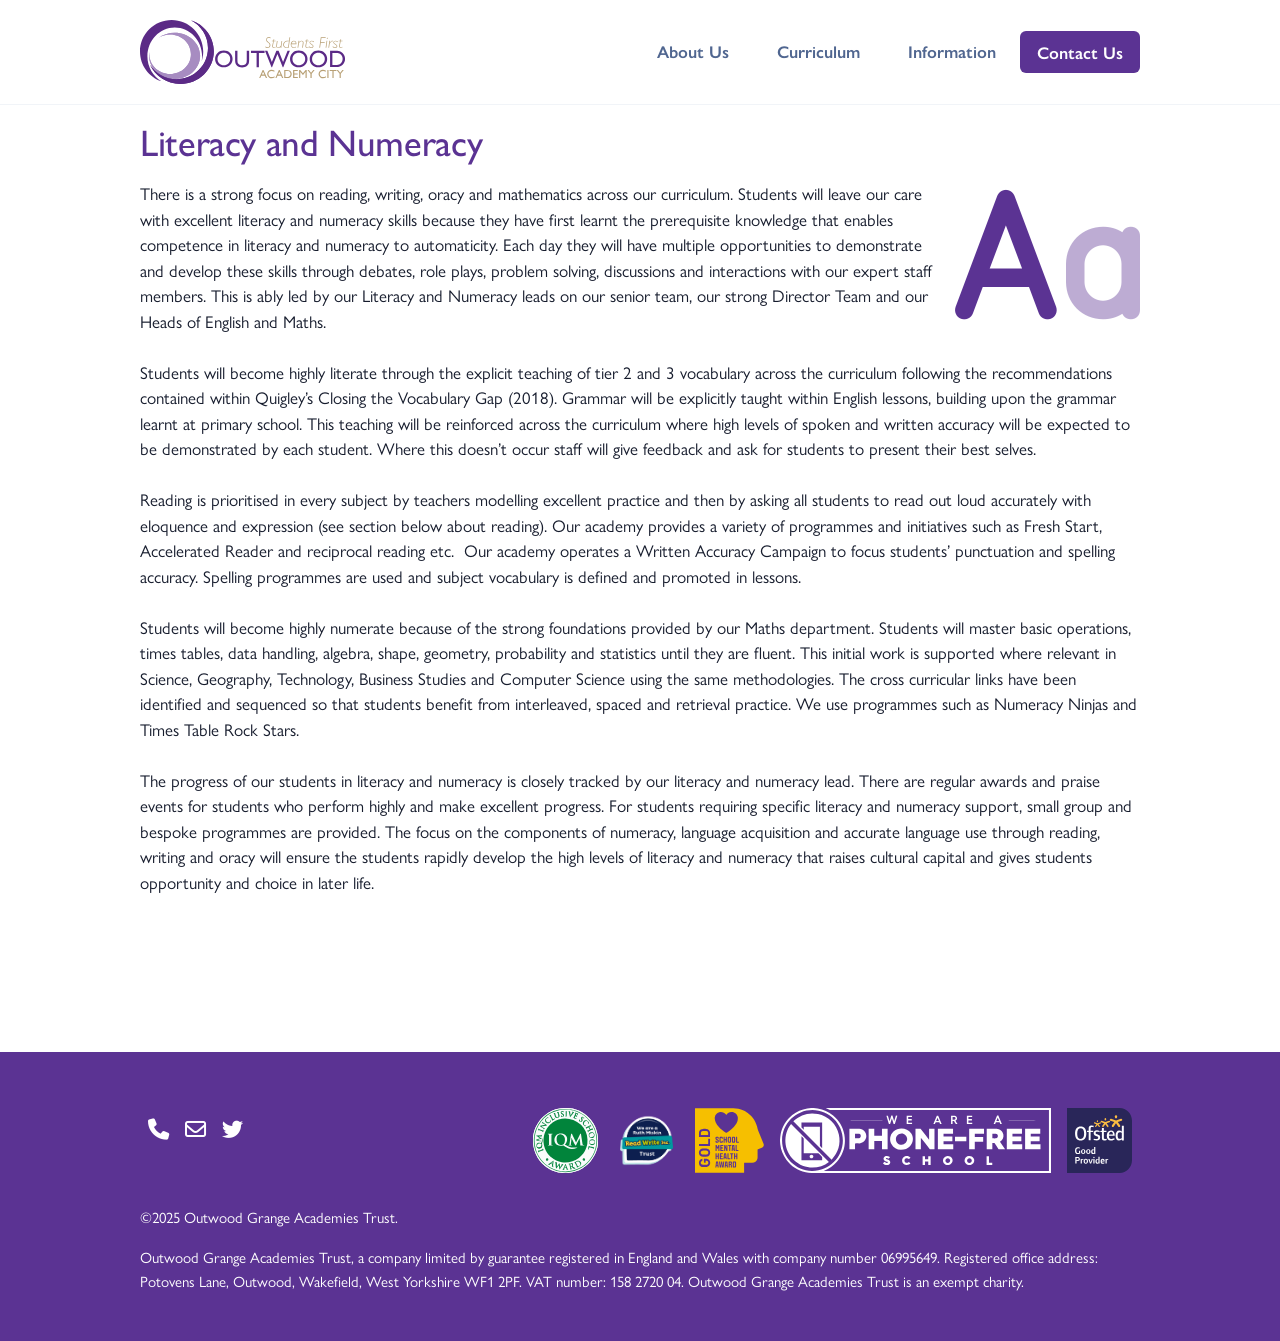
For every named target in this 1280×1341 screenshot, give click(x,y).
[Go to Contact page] (158, 1128)
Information (952, 51)
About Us (693, 51)
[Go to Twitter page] (232, 1128)
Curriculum (818, 51)
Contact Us (1080, 52)
